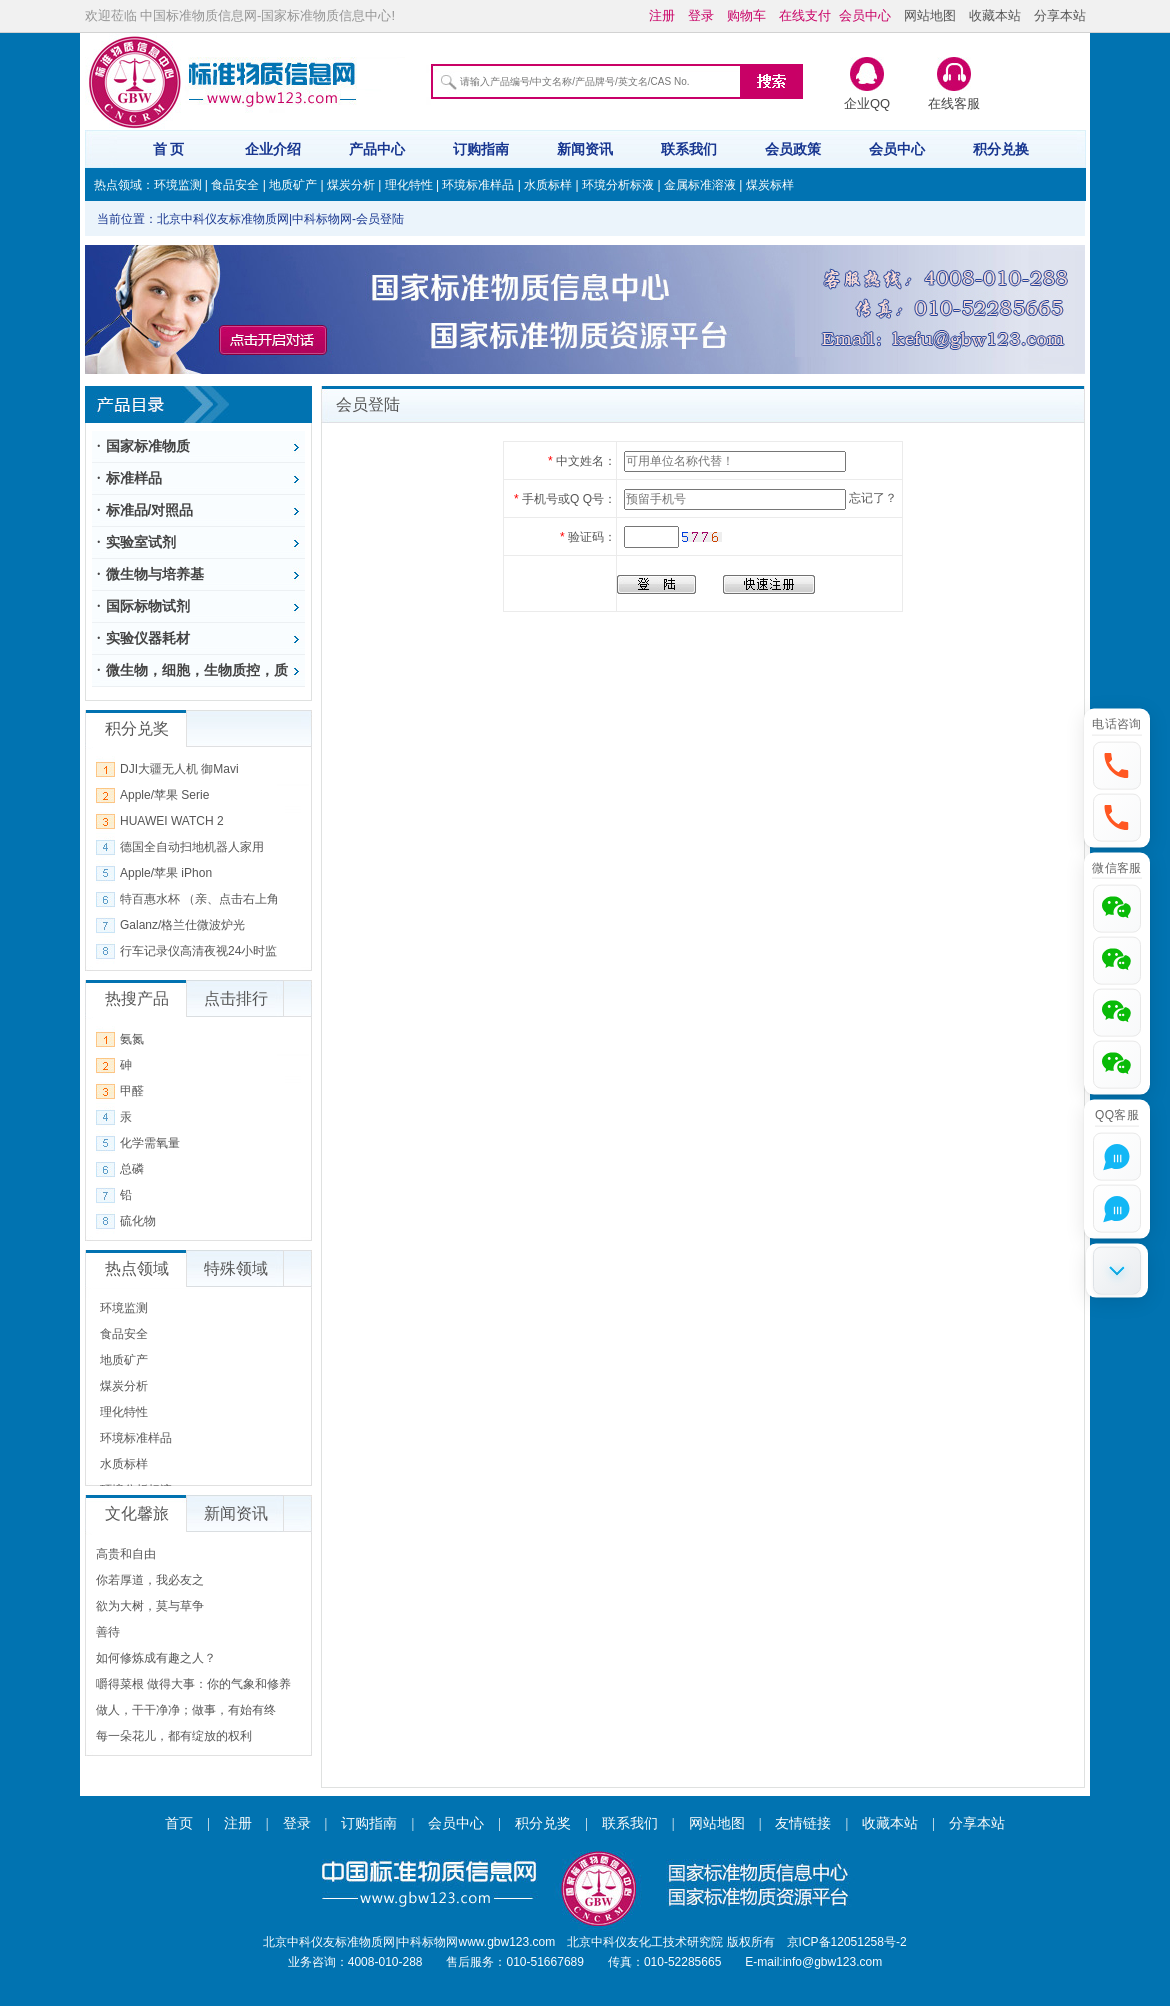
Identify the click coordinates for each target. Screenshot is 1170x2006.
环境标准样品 (478, 185)
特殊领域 (236, 1268)
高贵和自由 (126, 1554)
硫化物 (138, 1221)
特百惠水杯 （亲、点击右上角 (199, 899)
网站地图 (930, 15)
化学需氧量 (150, 1143)
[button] (1117, 765)
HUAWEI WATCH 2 (172, 821)
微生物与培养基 (155, 574)
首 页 (169, 149)
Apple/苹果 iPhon (166, 873)
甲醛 (132, 1091)
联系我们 (689, 149)
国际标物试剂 (148, 606)
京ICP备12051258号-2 (847, 1942)
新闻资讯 (585, 149)
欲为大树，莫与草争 (150, 1606)
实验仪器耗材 (148, 638)
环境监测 (178, 185)
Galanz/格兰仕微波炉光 (182, 925)
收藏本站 (995, 15)
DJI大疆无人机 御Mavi (179, 769)
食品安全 (235, 185)
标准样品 (134, 478)
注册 (238, 1823)
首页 (179, 1823)
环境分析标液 (618, 185)
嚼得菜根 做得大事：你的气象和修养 (193, 1684)
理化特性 (409, 185)
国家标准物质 (148, 446)
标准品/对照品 (150, 510)
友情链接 (803, 1823)
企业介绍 (273, 149)
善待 (108, 1632)
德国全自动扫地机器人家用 (192, 847)
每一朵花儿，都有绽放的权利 (174, 1736)
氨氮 (132, 1039)
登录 (297, 1823)
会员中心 (897, 149)
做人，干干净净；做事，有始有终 (186, 1710)
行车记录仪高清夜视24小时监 (198, 951)
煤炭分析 (351, 185)
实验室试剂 (141, 542)
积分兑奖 (543, 1823)
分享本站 (1060, 15)
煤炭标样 (770, 185)
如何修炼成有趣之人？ (156, 1658)
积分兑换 (1001, 149)
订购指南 (481, 149)
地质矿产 (293, 185)
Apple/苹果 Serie (164, 795)
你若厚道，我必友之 (150, 1580)
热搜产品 (137, 998)
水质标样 (548, 185)
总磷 (132, 1169)
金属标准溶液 (700, 185)
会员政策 (793, 149)
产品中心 (377, 149)
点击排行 (236, 998)
